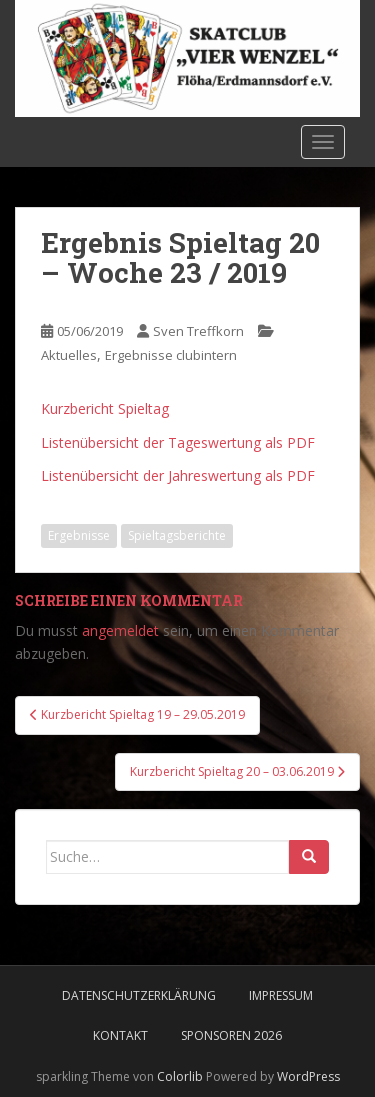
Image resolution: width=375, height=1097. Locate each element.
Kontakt (120, 1035)
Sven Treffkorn (198, 331)
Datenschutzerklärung (139, 995)
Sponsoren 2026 (231, 1035)
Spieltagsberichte (177, 535)
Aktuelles (69, 355)
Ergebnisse (79, 535)
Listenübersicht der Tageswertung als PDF (178, 442)
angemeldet (120, 630)
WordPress (308, 1076)
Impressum (281, 995)
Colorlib (180, 1076)
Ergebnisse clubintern (171, 355)
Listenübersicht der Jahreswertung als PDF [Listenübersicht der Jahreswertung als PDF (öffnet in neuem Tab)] (178, 475)
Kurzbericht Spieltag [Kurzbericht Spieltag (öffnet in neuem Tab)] (105, 408)
